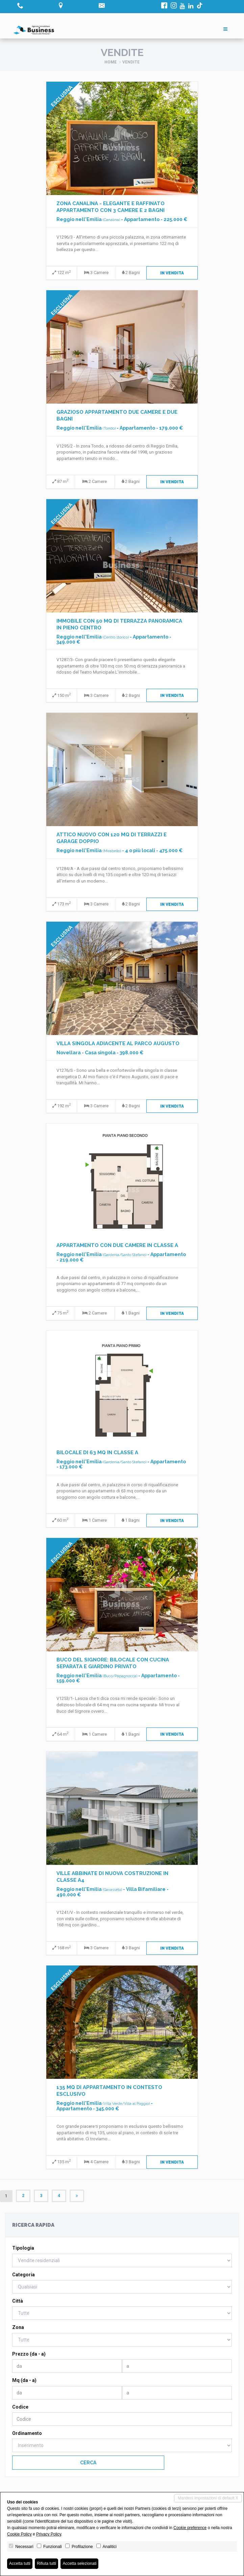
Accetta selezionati (79, 2563)
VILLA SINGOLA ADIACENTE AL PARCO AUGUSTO (117, 1043)
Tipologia (23, 2248)
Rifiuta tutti (46, 2563)
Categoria (23, 2274)
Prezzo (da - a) (29, 2354)
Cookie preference (189, 2527)
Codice (20, 2407)
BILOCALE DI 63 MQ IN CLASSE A (97, 1452)
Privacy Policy (48, 2534)
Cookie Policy (19, 2534)
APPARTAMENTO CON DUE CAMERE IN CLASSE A (117, 1245)
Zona (18, 2327)
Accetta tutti (19, 2563)
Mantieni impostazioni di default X (208, 2498)
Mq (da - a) (24, 2380)
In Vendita (172, 273)
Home (110, 62)
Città (17, 2301)
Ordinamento (27, 2433)
